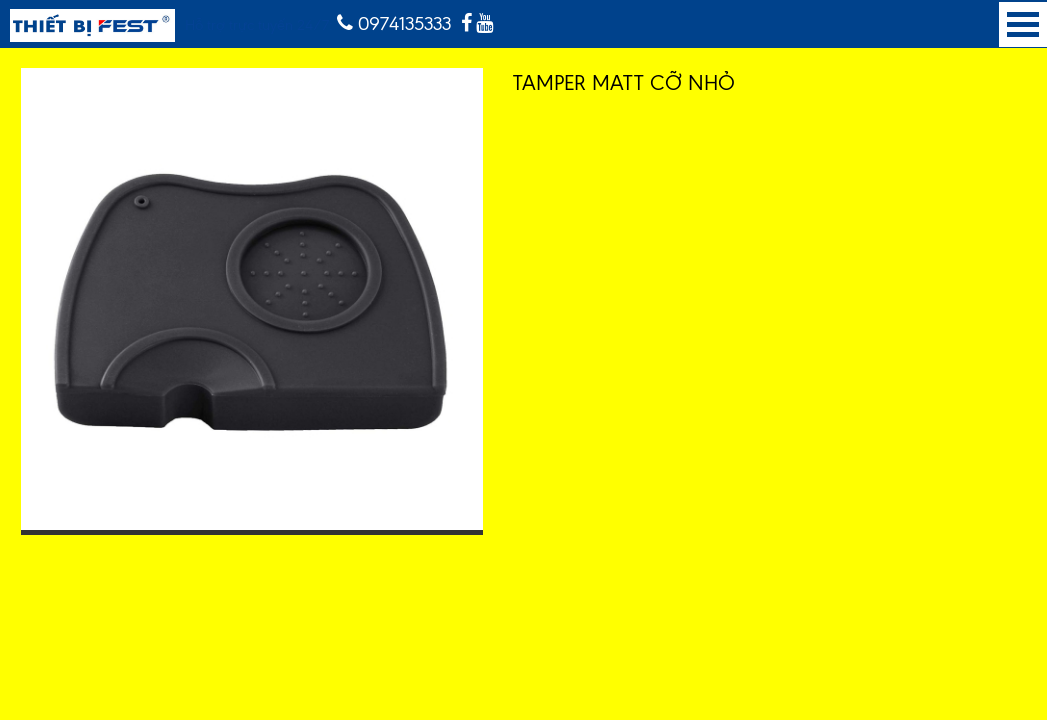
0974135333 (394, 23)
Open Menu (1023, 24)
